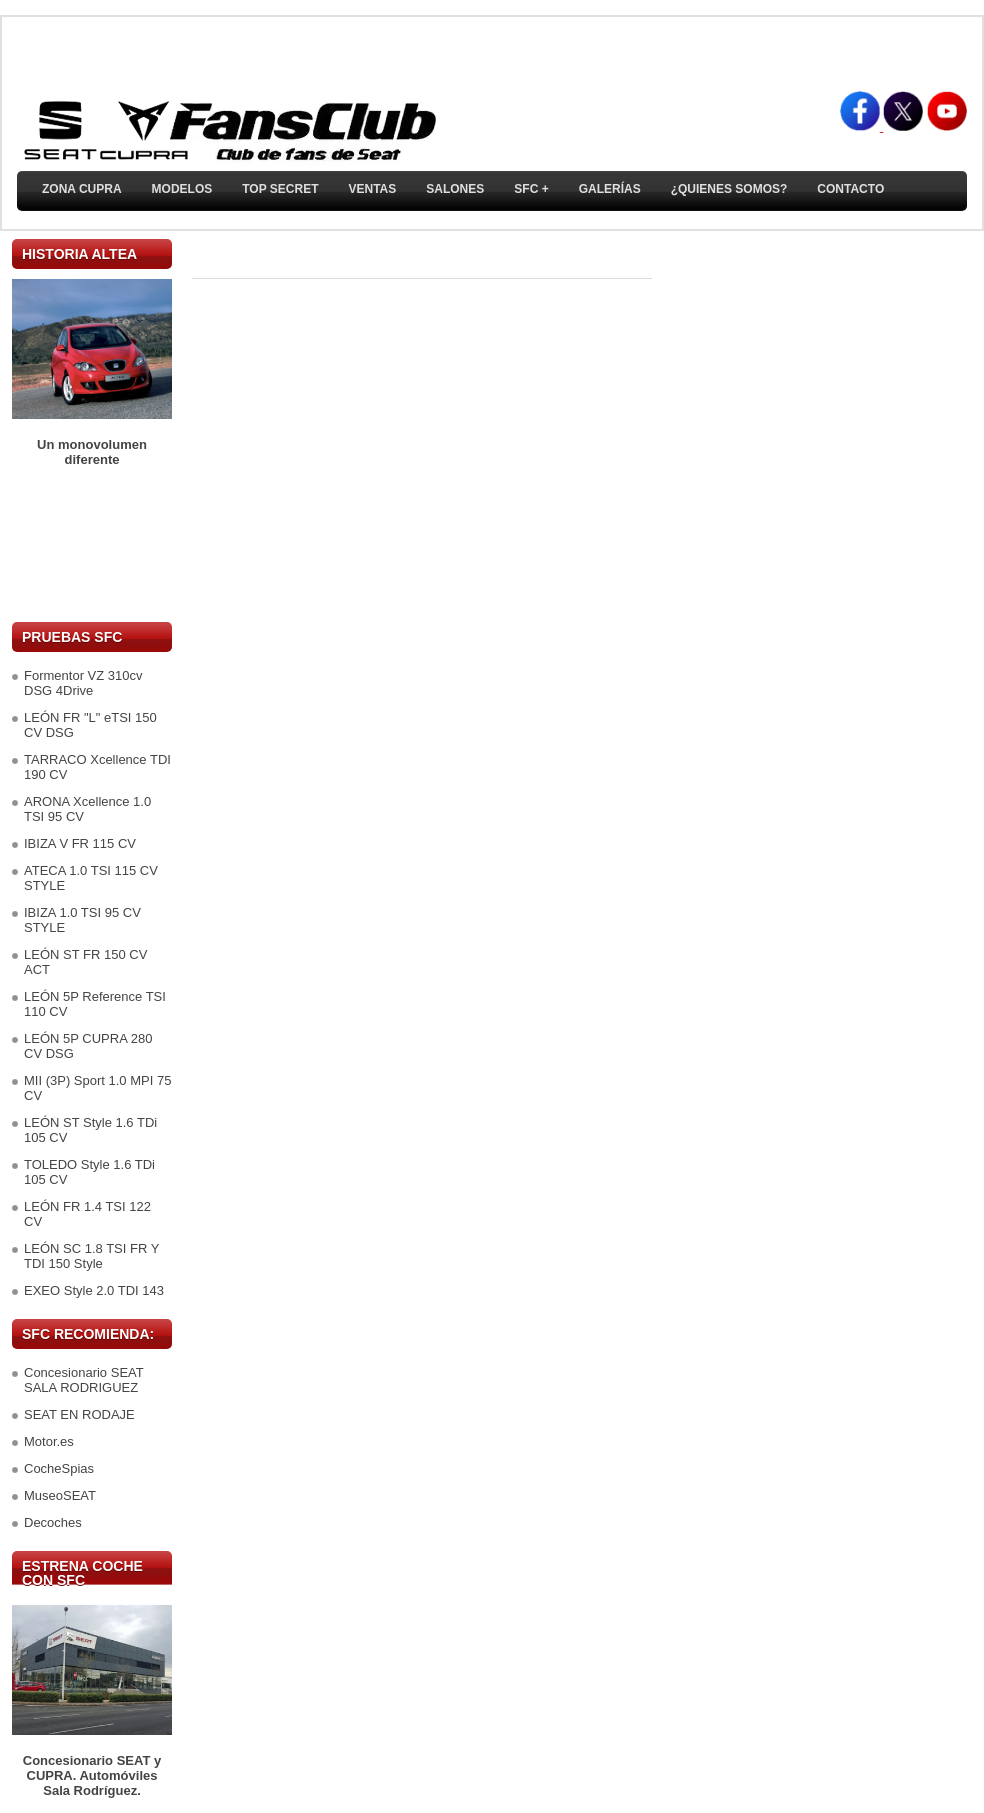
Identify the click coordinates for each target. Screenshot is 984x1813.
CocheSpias (59, 1468)
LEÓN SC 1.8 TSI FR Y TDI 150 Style (91, 1256)
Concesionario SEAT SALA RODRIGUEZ (83, 1380)
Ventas (372, 189)
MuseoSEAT (60, 1495)
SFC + (531, 189)
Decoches (53, 1522)
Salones (455, 189)
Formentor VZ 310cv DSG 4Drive (83, 683)
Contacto (850, 189)
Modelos (182, 189)
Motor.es (49, 1441)
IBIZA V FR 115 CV (80, 843)
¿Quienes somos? (729, 189)
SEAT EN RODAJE (79, 1414)
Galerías (610, 189)
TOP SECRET (280, 189)
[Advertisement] (92, 544)
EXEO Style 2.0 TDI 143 (94, 1290)
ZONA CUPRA (82, 189)
